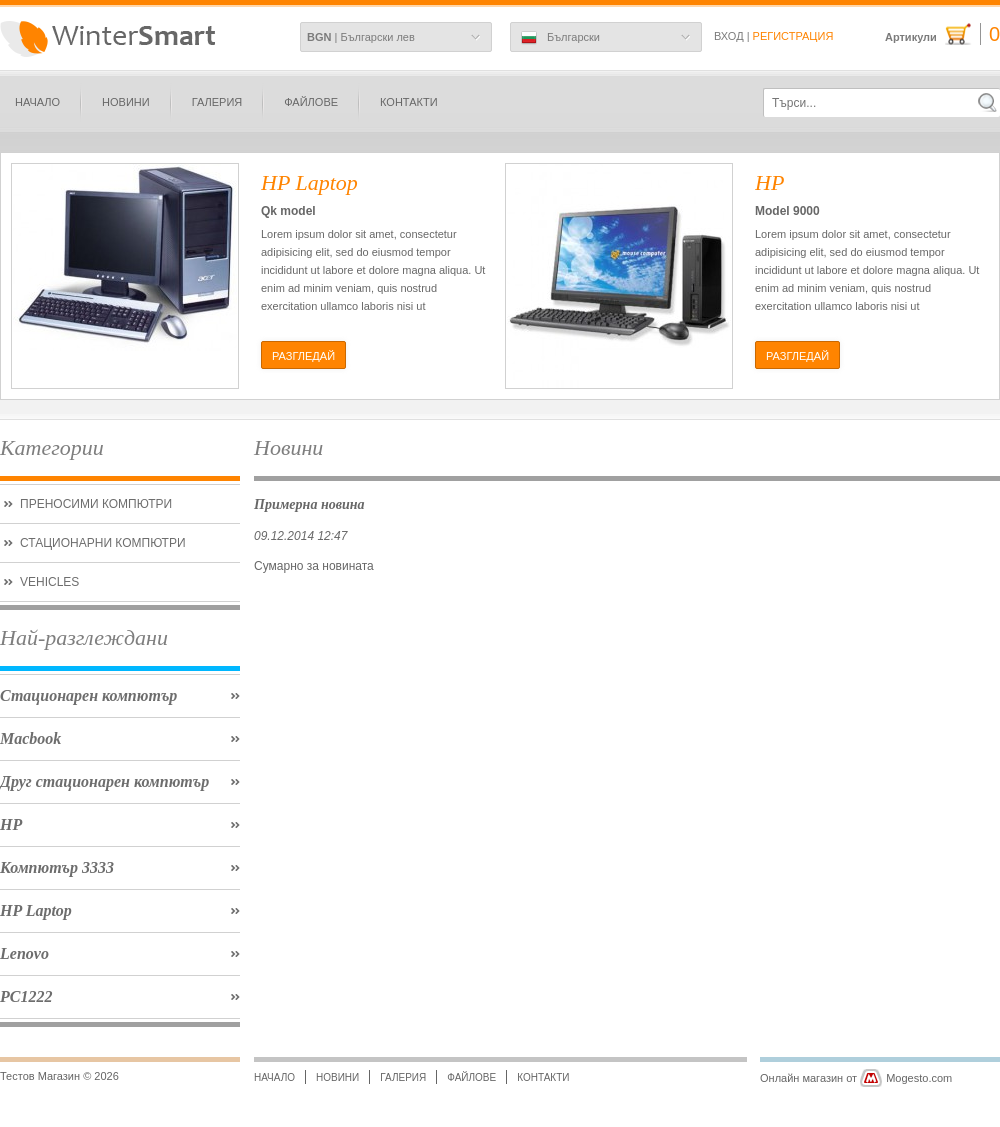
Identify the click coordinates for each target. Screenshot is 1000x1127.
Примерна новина (309, 504)
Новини (126, 102)
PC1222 (26, 996)
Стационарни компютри (103, 543)
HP (11, 824)
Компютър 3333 (57, 867)
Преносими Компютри (96, 504)
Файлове (311, 102)
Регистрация (793, 36)
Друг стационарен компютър (104, 781)
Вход (729, 36)
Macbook (30, 738)
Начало (37, 102)
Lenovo (24, 953)
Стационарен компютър (88, 695)
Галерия (217, 102)
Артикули (942, 34)
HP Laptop (36, 910)
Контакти (409, 102)
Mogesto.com (919, 1078)
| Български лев (361, 37)
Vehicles (49, 582)
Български (560, 38)
